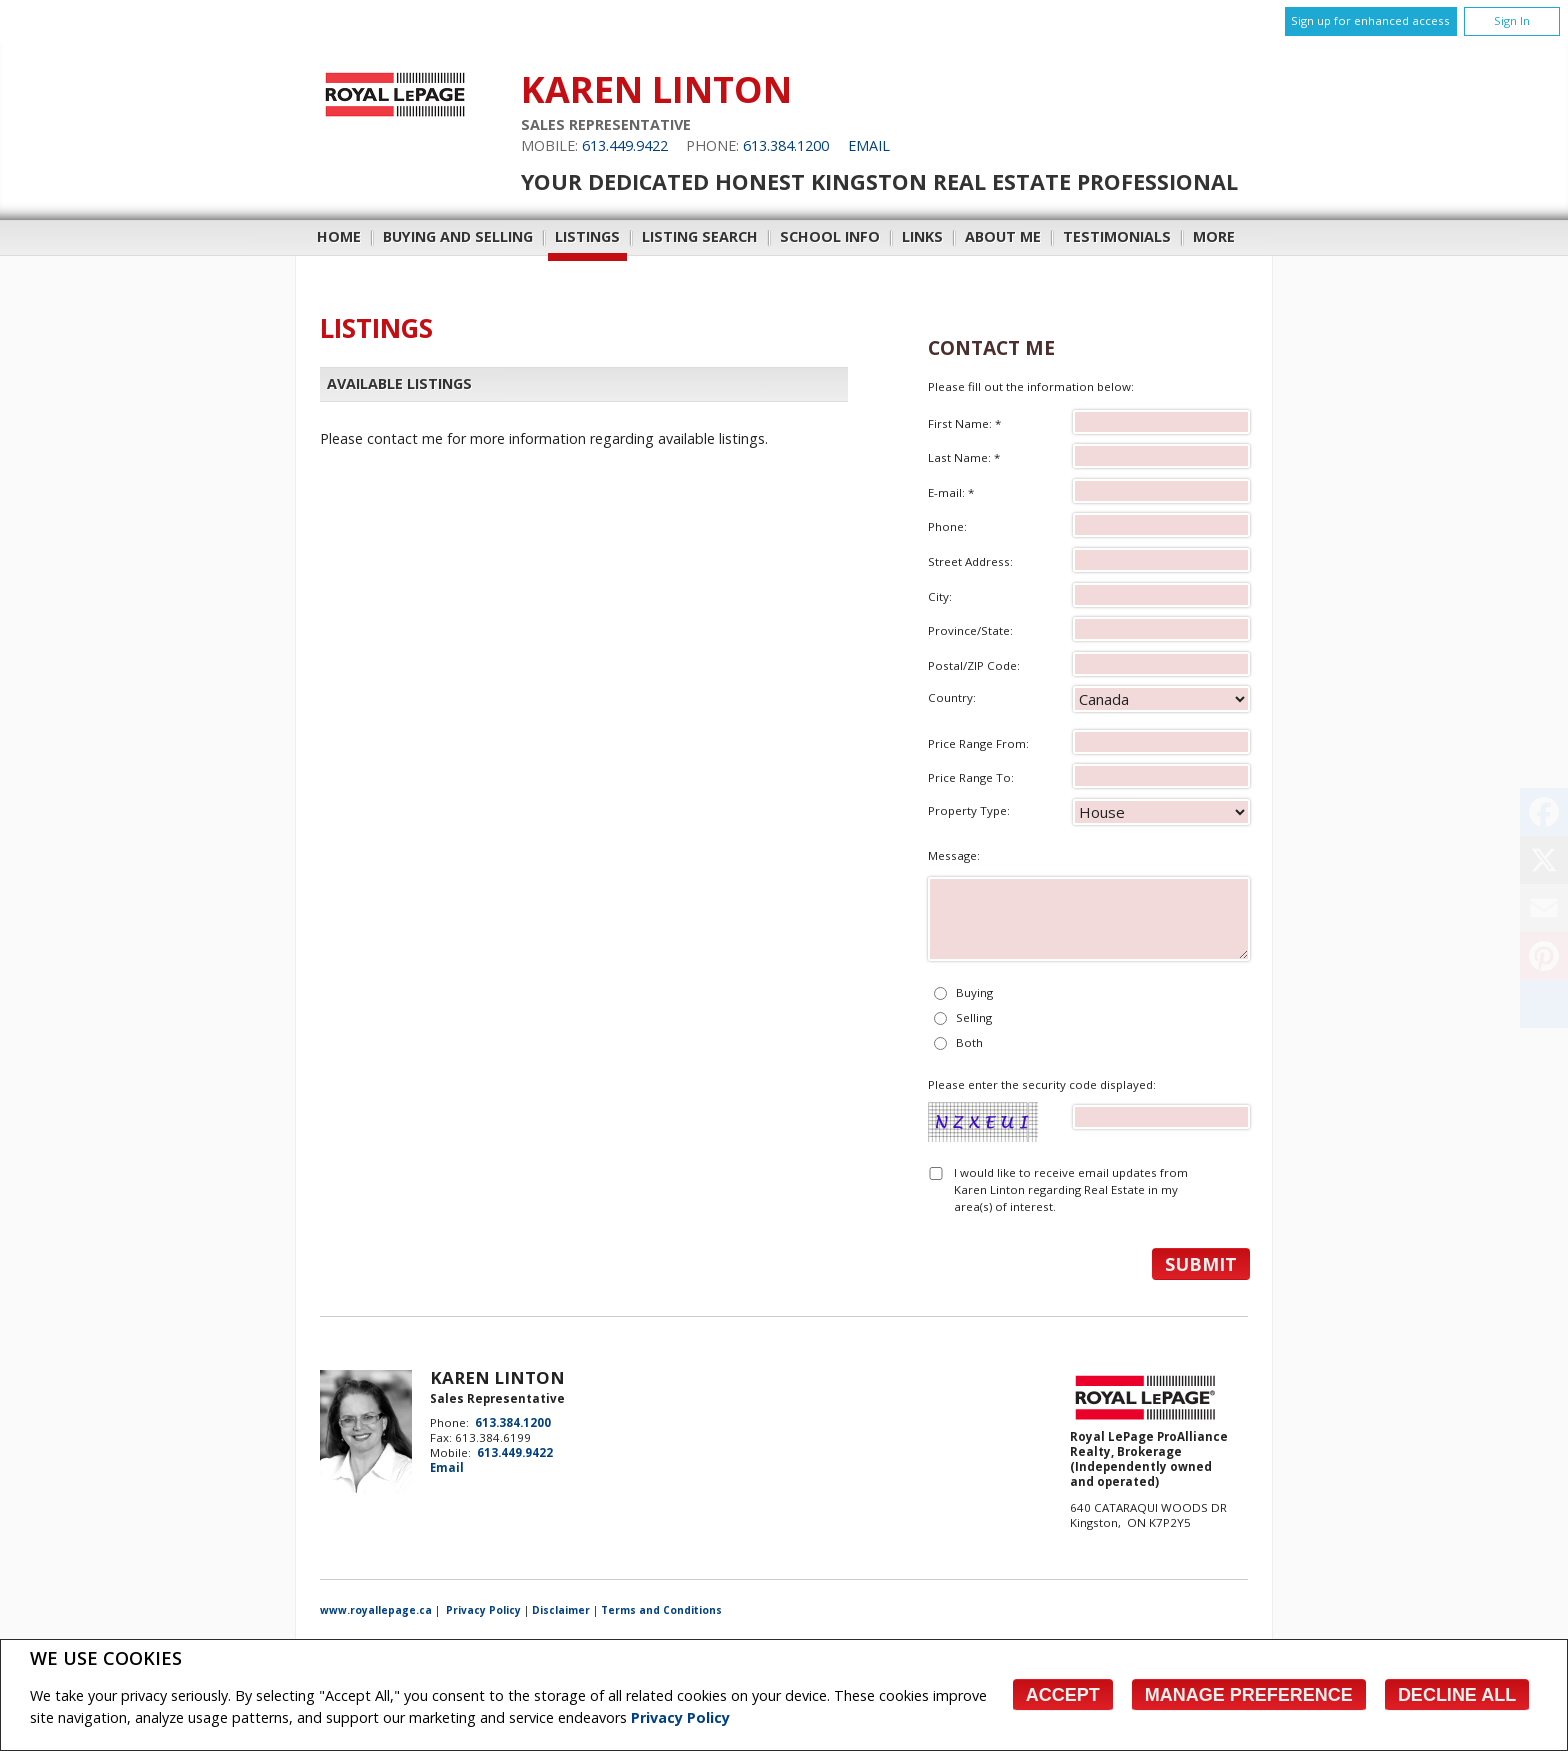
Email (869, 145)
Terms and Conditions (661, 1610)
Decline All (1457, 1695)
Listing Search (700, 236)
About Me (1003, 236)
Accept (1063, 1695)
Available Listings (399, 383)
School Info (830, 236)
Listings (587, 236)
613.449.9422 (625, 145)
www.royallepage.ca (376, 1610)
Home (339, 236)
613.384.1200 (786, 145)
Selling (974, 1017)
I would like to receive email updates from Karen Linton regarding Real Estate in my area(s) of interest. (1071, 1190)
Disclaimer (561, 1610)
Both (969, 1042)
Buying (974, 992)
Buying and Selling (458, 236)
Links (922, 236)
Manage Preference (1249, 1695)
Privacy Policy (680, 1717)
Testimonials (1117, 236)
